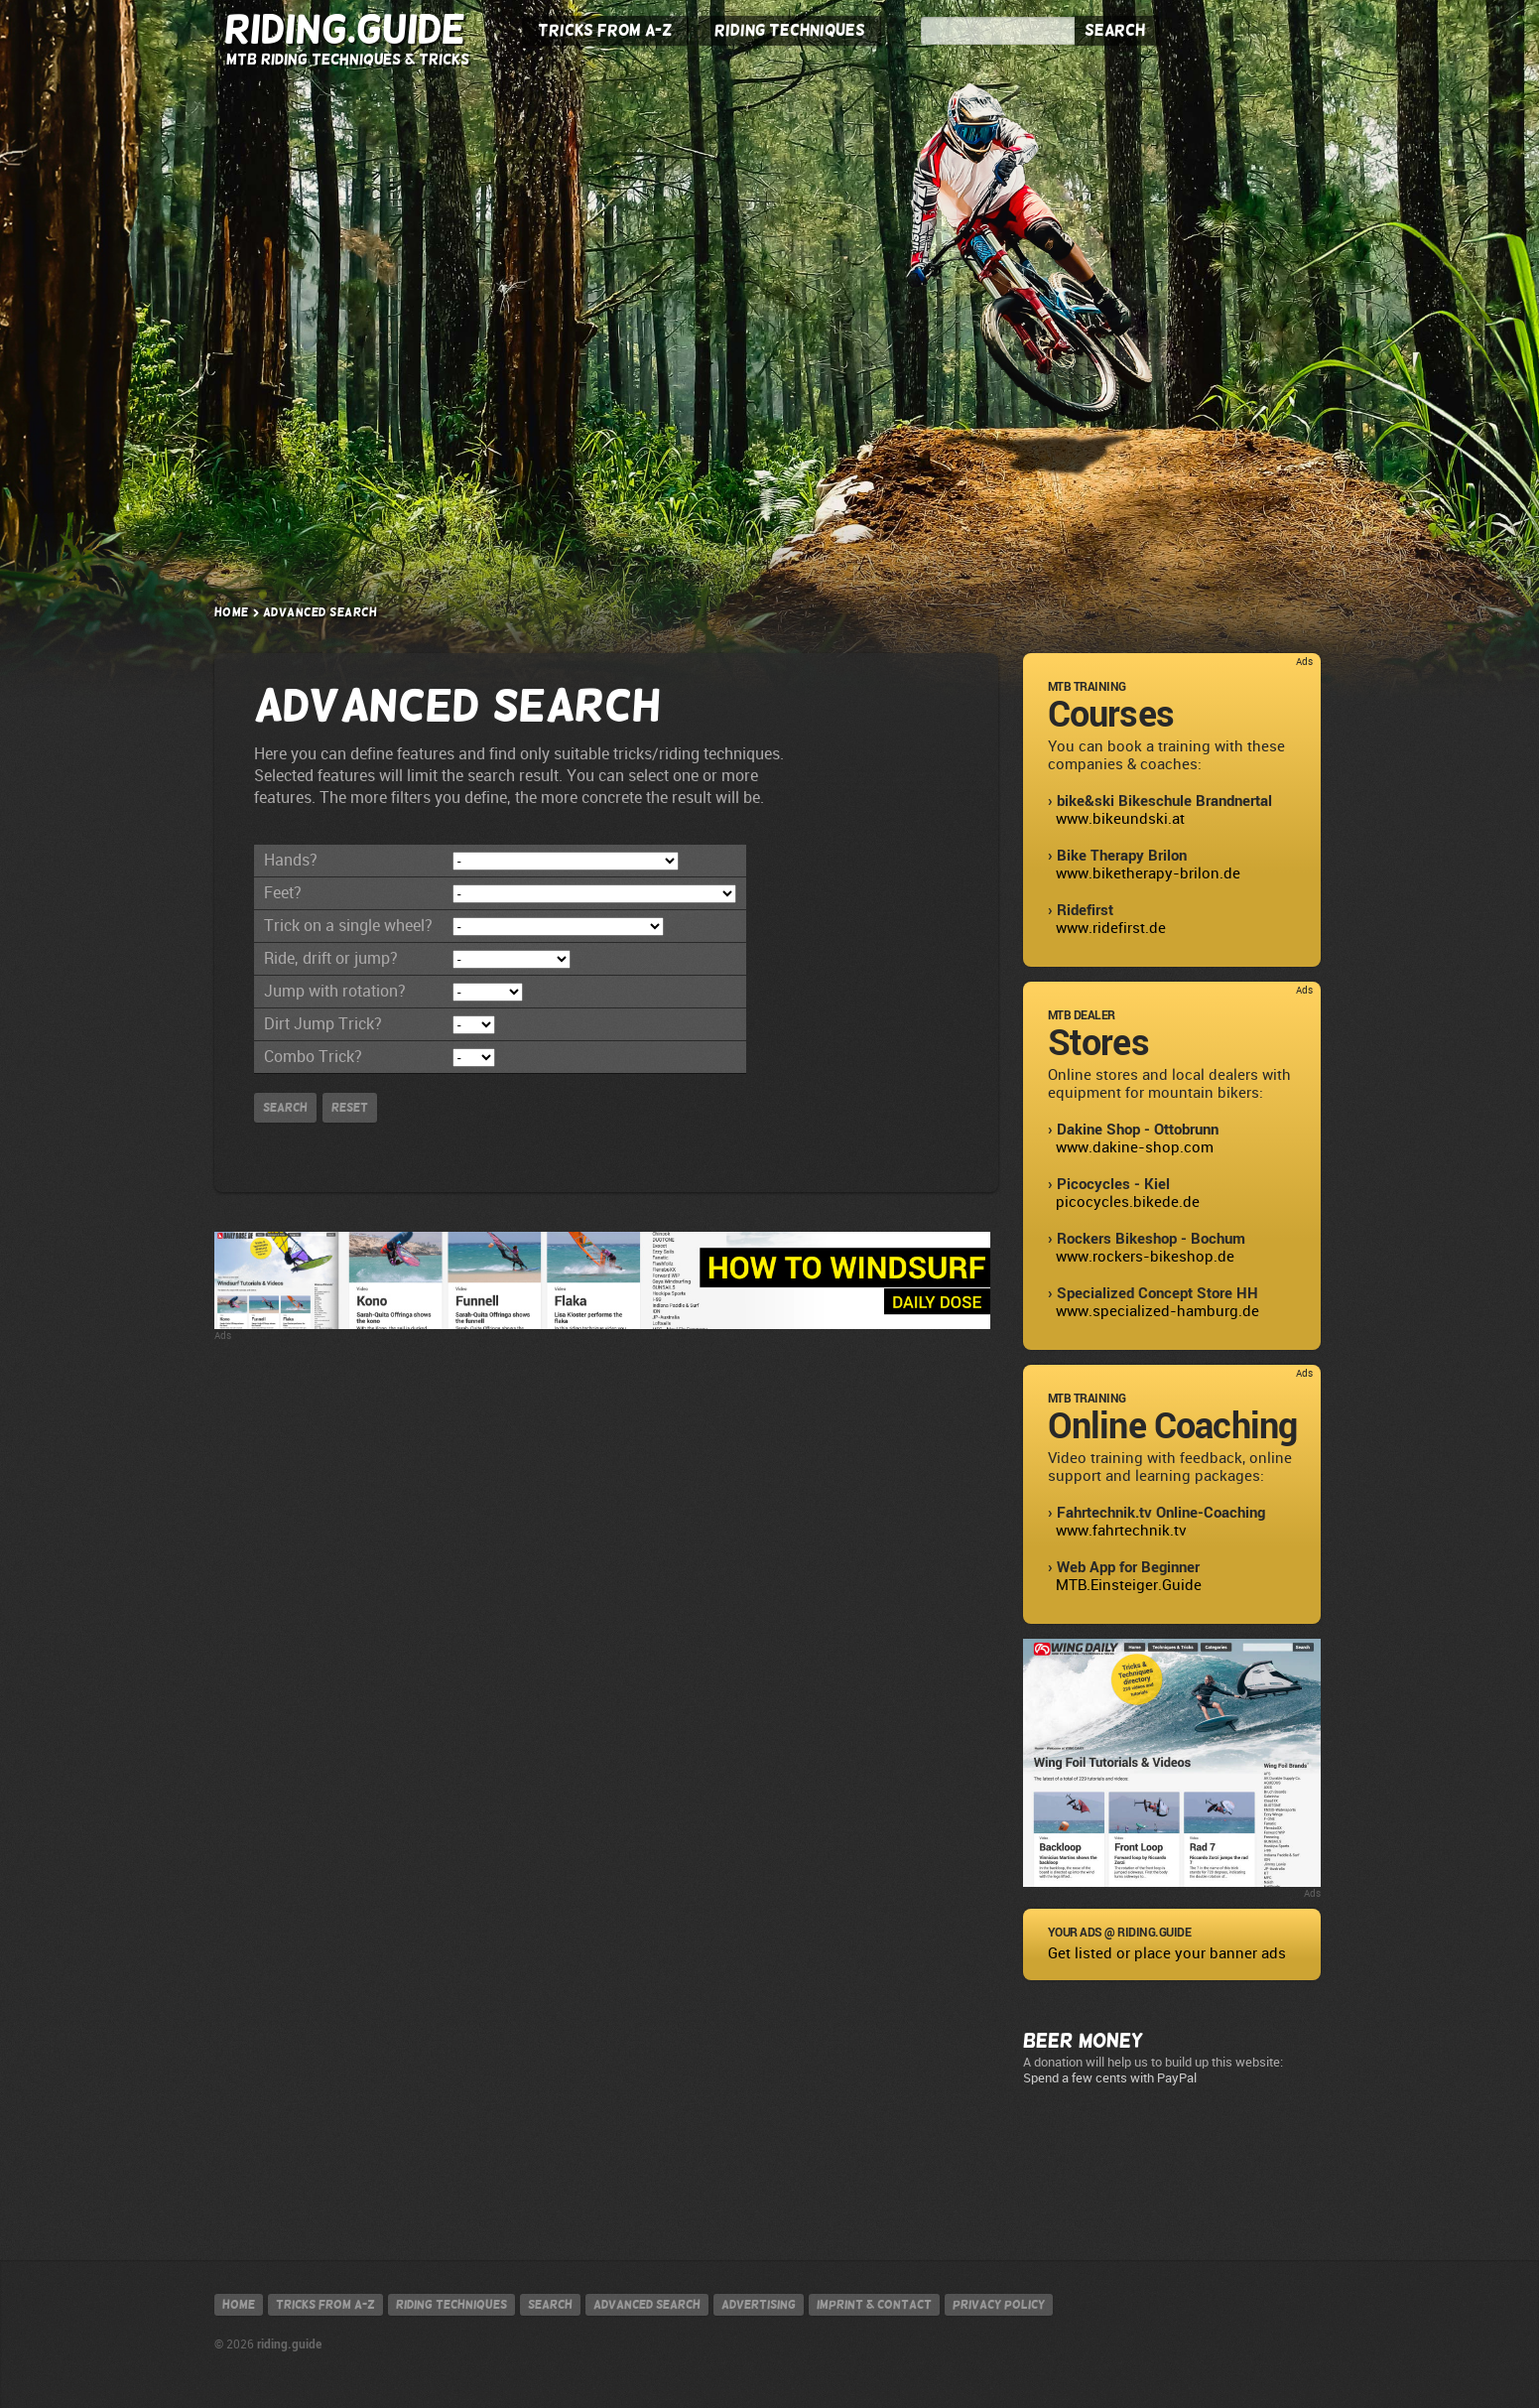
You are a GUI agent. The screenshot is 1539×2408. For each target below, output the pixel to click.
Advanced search (647, 2305)
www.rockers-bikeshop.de (1145, 1257)
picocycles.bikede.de (1128, 1202)
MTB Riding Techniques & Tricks (347, 59)
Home (231, 612)
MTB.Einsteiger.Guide (1129, 1585)
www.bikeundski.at (1120, 819)
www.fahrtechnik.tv (1121, 1530)
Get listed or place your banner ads (1167, 1953)
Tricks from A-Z (605, 31)
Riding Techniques (789, 31)
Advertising (758, 2305)
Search (1115, 31)
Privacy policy (999, 2305)
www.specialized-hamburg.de (1157, 1311)
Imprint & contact (874, 2305)
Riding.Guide (344, 29)
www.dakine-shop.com (1135, 1147)
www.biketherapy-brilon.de (1148, 873)
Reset (349, 1108)
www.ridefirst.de (1111, 928)
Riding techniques (451, 2305)
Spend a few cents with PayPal (1110, 2078)
